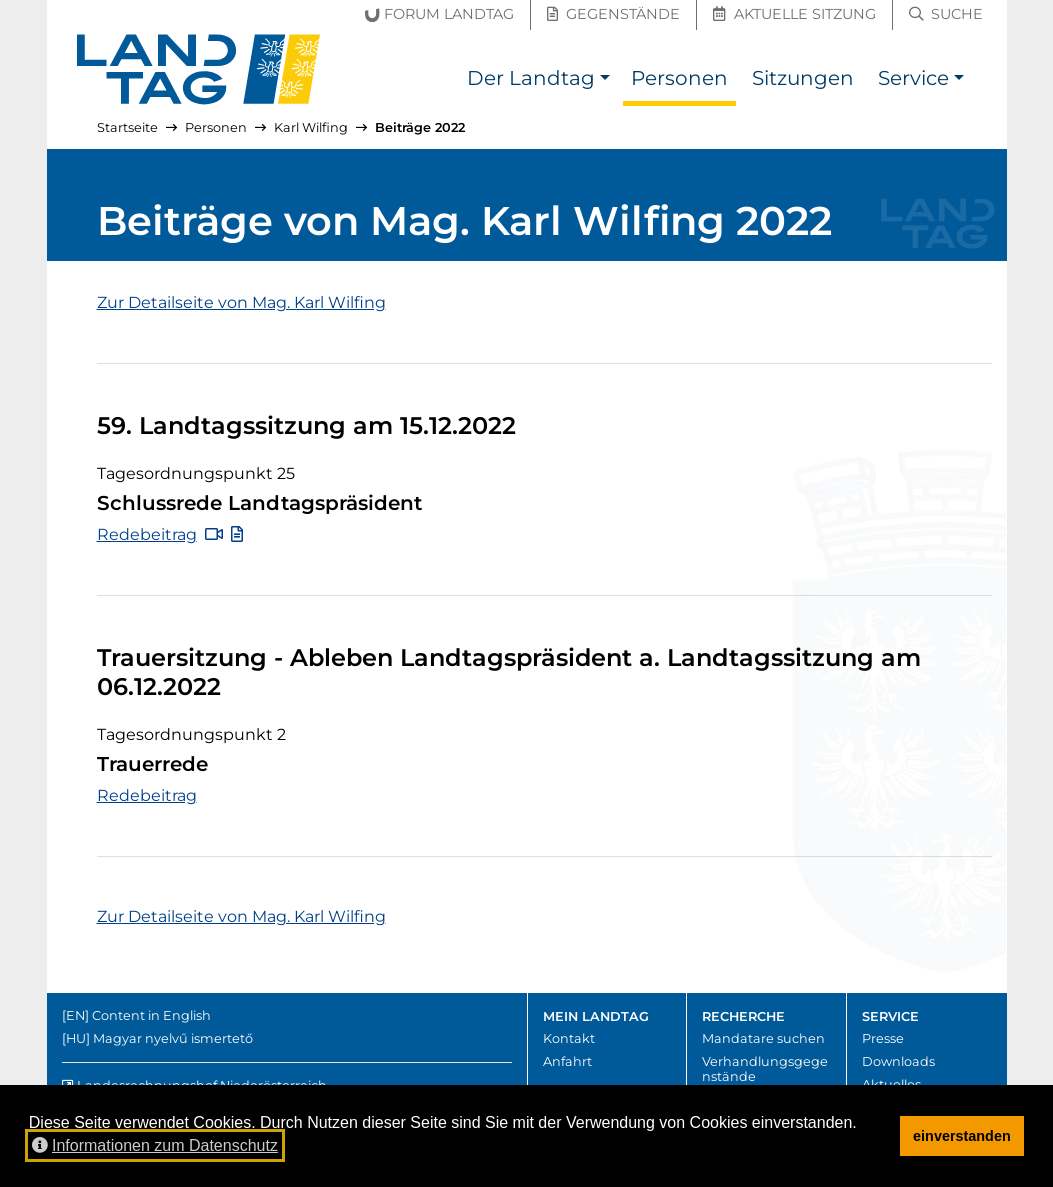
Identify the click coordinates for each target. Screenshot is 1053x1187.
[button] (605, 80)
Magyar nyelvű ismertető (173, 1038)
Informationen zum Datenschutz (155, 1145)
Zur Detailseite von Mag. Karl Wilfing (241, 302)
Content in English (151, 1015)
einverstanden (962, 1136)
